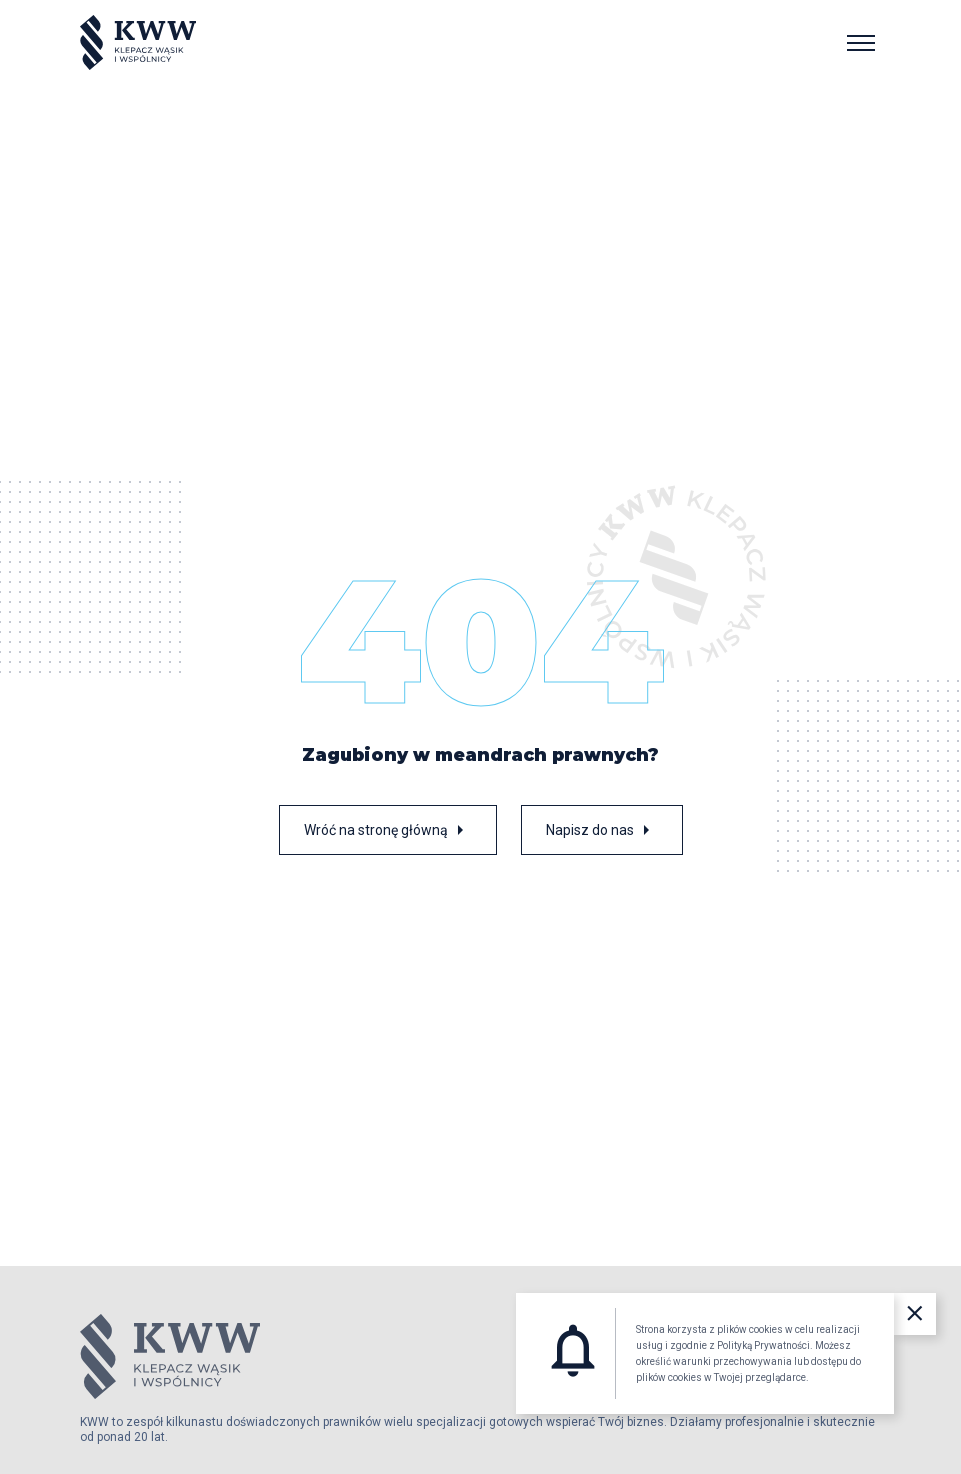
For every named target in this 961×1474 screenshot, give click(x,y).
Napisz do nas (602, 830)
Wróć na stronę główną (388, 830)
